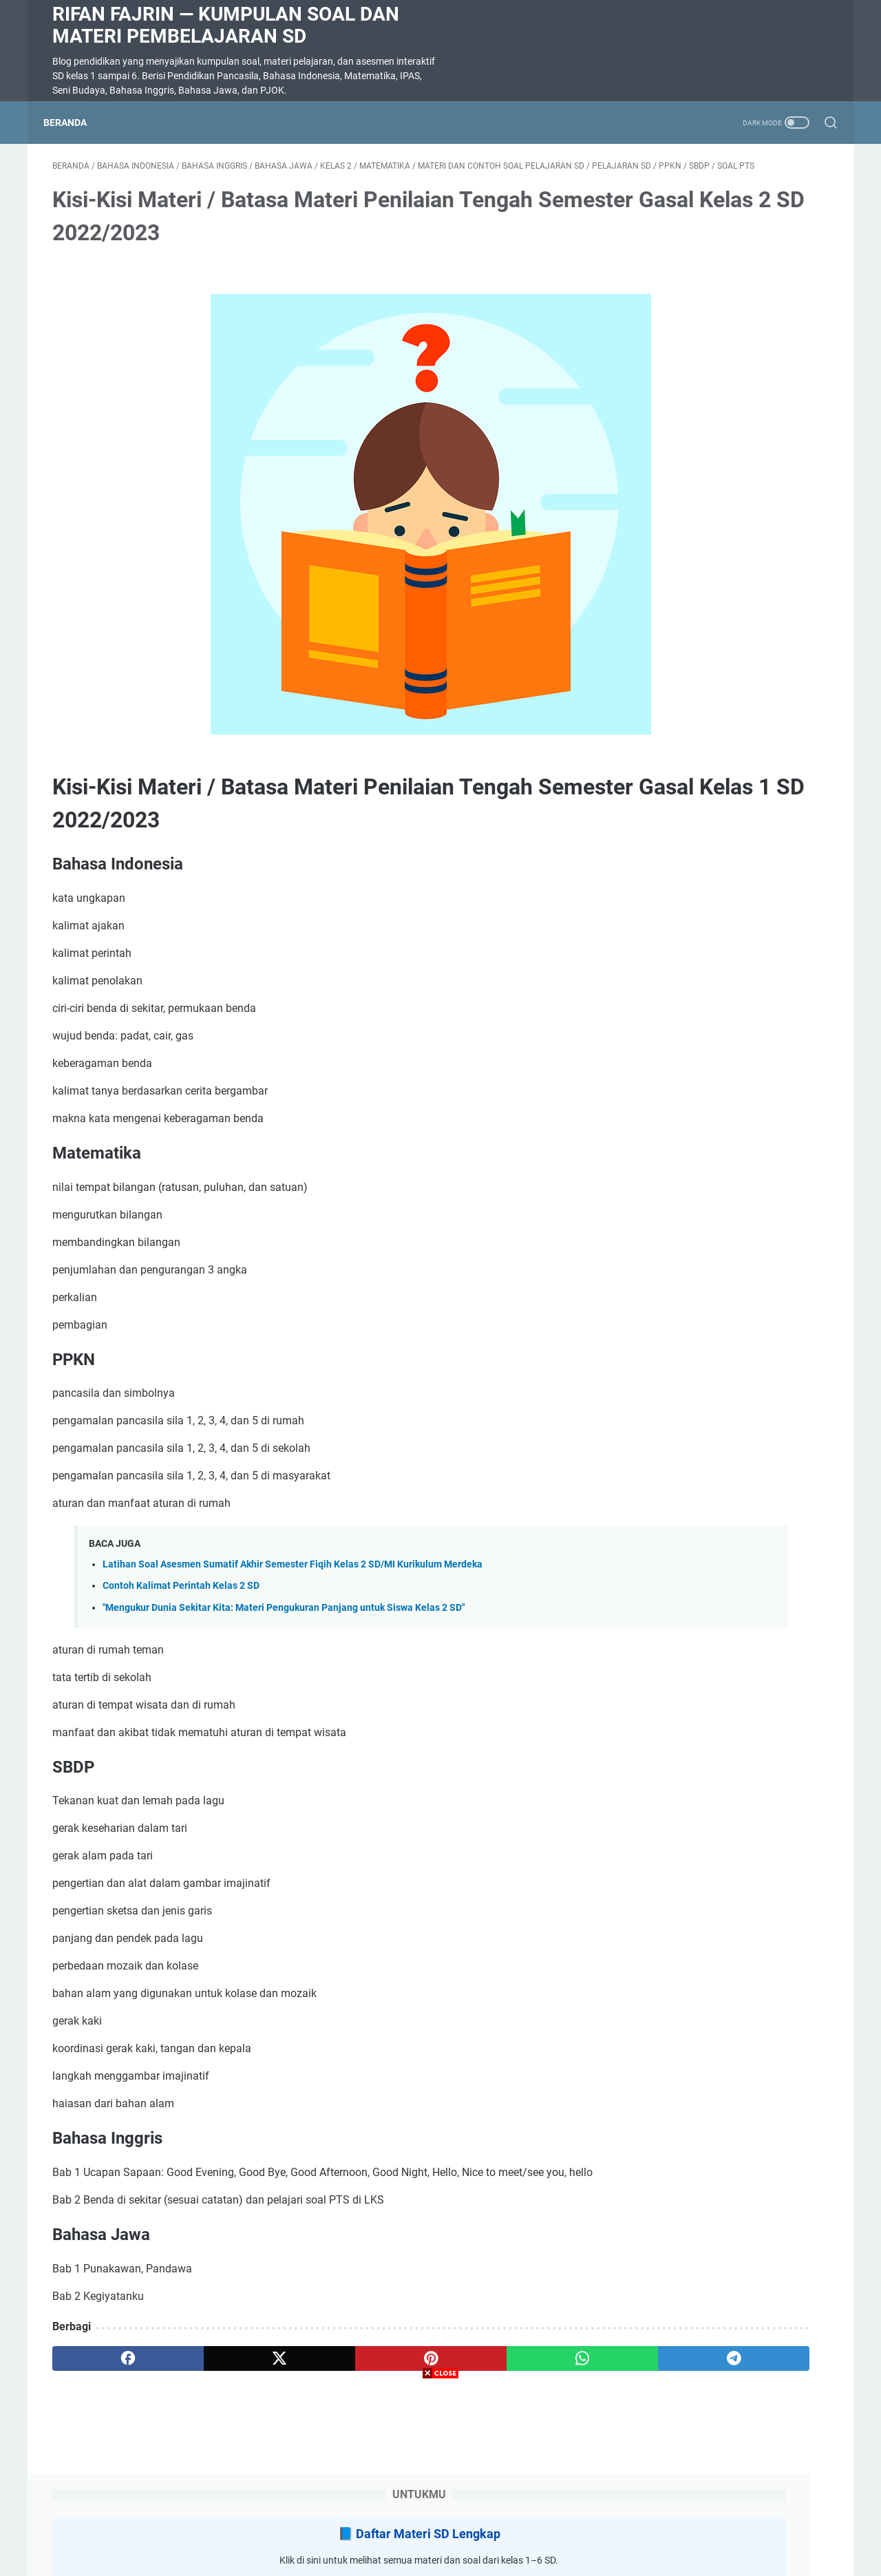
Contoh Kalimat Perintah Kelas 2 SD (181, 1607)
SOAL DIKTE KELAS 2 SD (694, 880)
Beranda (74, 122)
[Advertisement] (440, 2479)
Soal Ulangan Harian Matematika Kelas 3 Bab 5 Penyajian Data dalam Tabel (722, 450)
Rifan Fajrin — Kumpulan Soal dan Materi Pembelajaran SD (225, 25)
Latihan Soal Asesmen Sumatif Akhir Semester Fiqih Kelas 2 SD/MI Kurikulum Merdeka (292, 1586)
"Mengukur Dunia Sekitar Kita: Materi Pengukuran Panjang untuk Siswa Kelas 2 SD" (284, 1629)
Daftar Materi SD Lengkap (734, 213)
